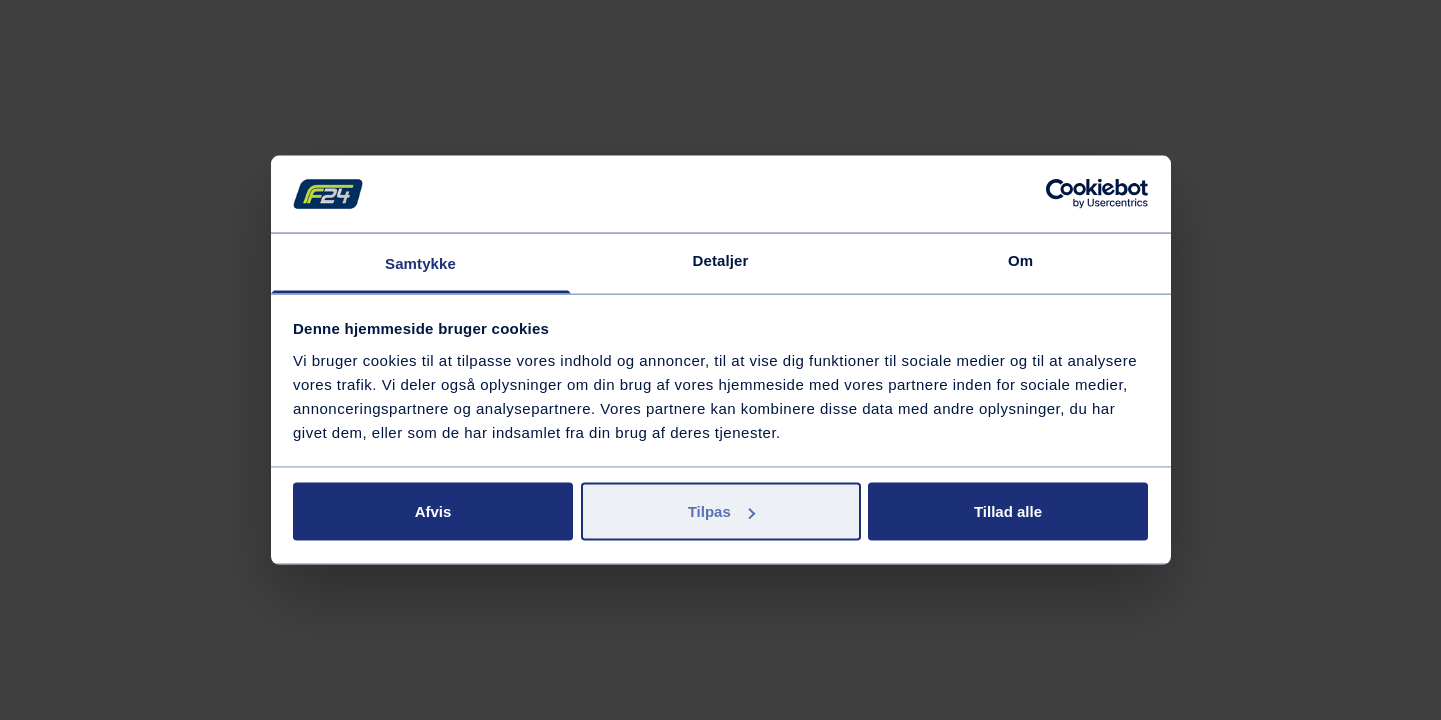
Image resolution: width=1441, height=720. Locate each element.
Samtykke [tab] (420, 262)
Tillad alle (1008, 511)
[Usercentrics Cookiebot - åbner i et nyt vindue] (1060, 194)
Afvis (433, 511)
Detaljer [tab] (721, 259)
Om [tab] (1020, 259)
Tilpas (721, 511)
